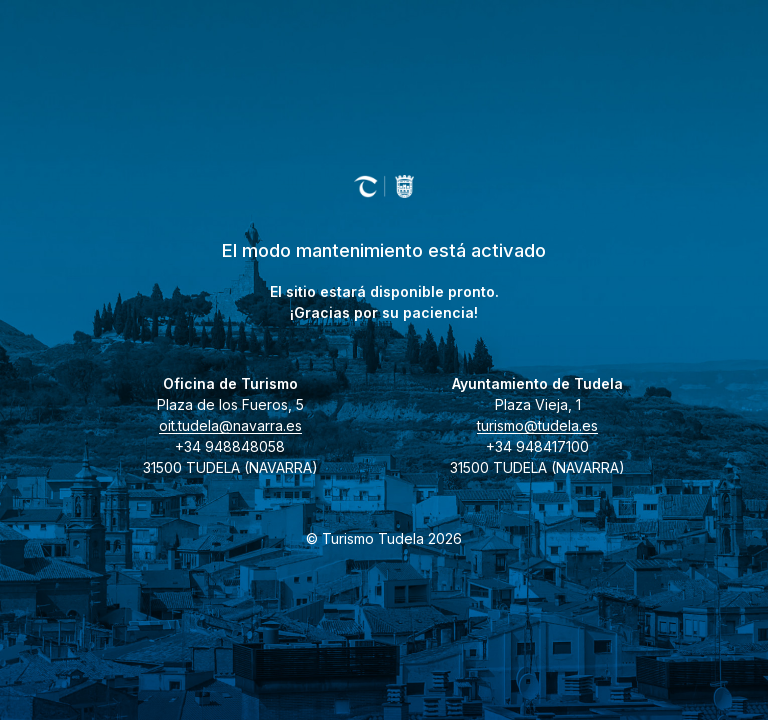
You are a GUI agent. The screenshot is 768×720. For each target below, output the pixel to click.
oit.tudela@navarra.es (230, 425)
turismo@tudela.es (537, 425)
